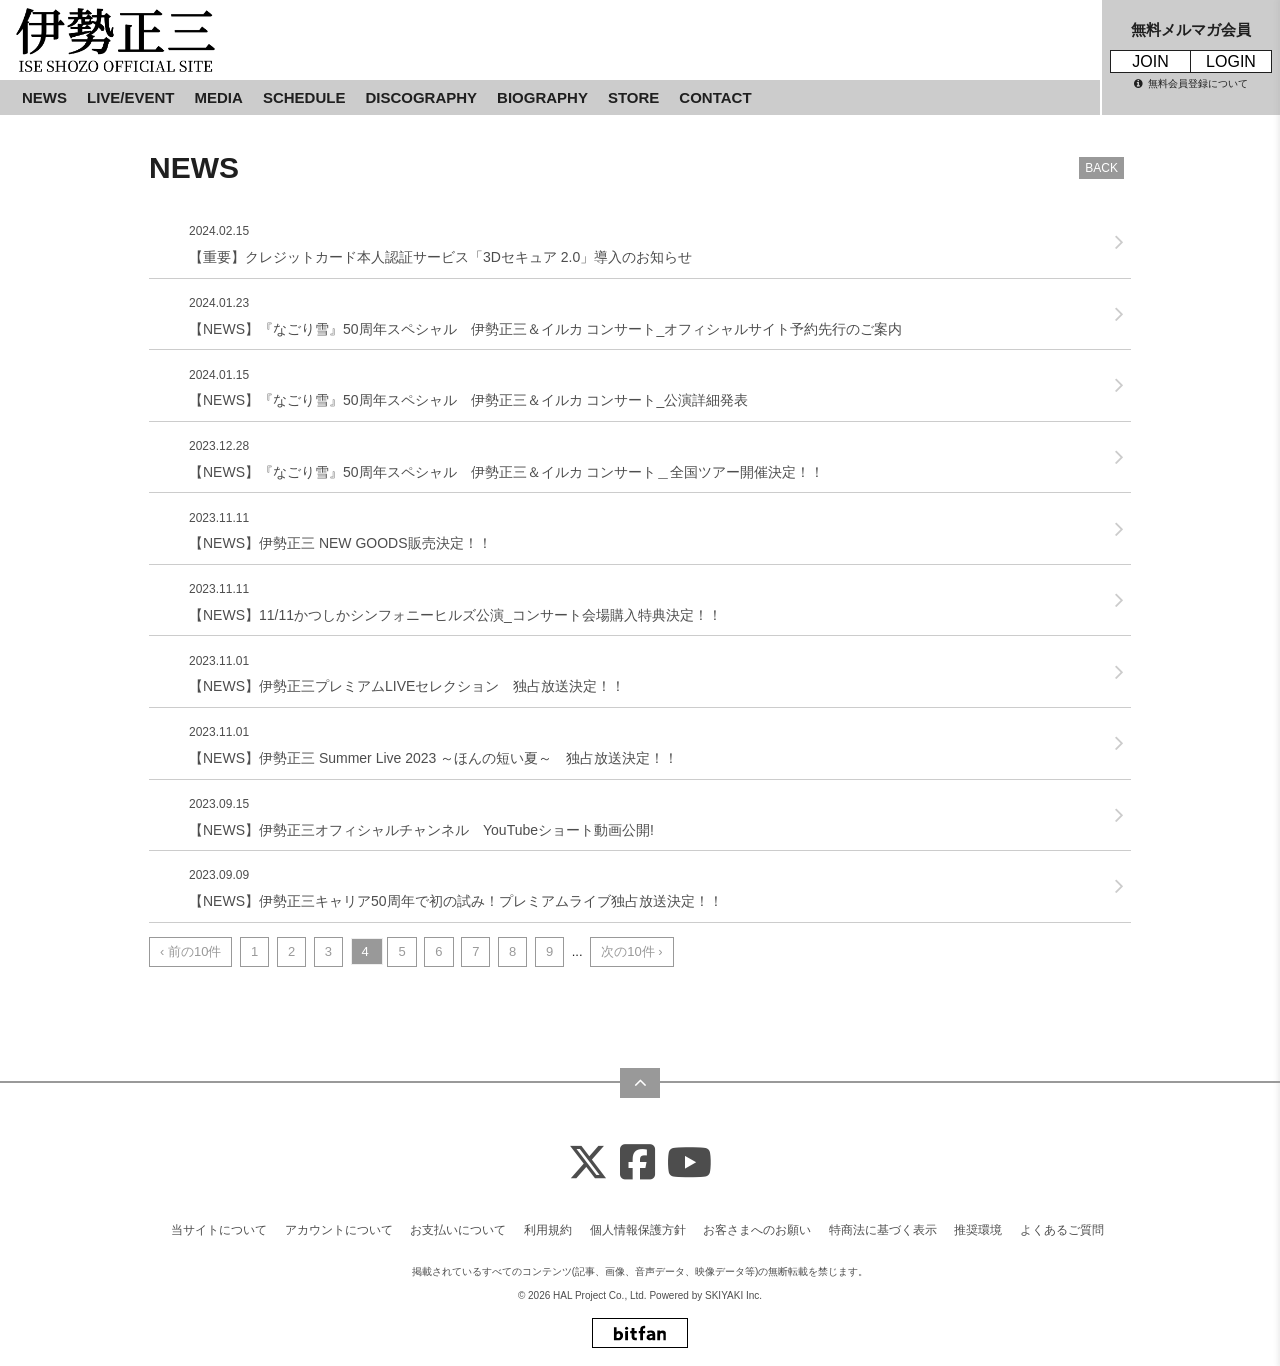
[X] (588, 1163)
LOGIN (1231, 61)
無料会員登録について (1191, 83)
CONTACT (715, 97)
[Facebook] (637, 1163)
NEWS (44, 97)
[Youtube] (689, 1163)
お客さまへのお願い (757, 1230)
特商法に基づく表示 (883, 1230)
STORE (633, 97)
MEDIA (219, 97)
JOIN (1150, 61)
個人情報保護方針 (638, 1230)
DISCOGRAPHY (421, 97)
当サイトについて (219, 1230)
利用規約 (548, 1230)
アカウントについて (339, 1230)
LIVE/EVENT (131, 97)
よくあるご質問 (1062, 1230)
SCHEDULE (304, 97)
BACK (1101, 168)
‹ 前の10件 (190, 951)
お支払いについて (458, 1230)
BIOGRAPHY (542, 97)
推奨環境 (978, 1230)
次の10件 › (631, 951)
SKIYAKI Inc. (733, 1295)
